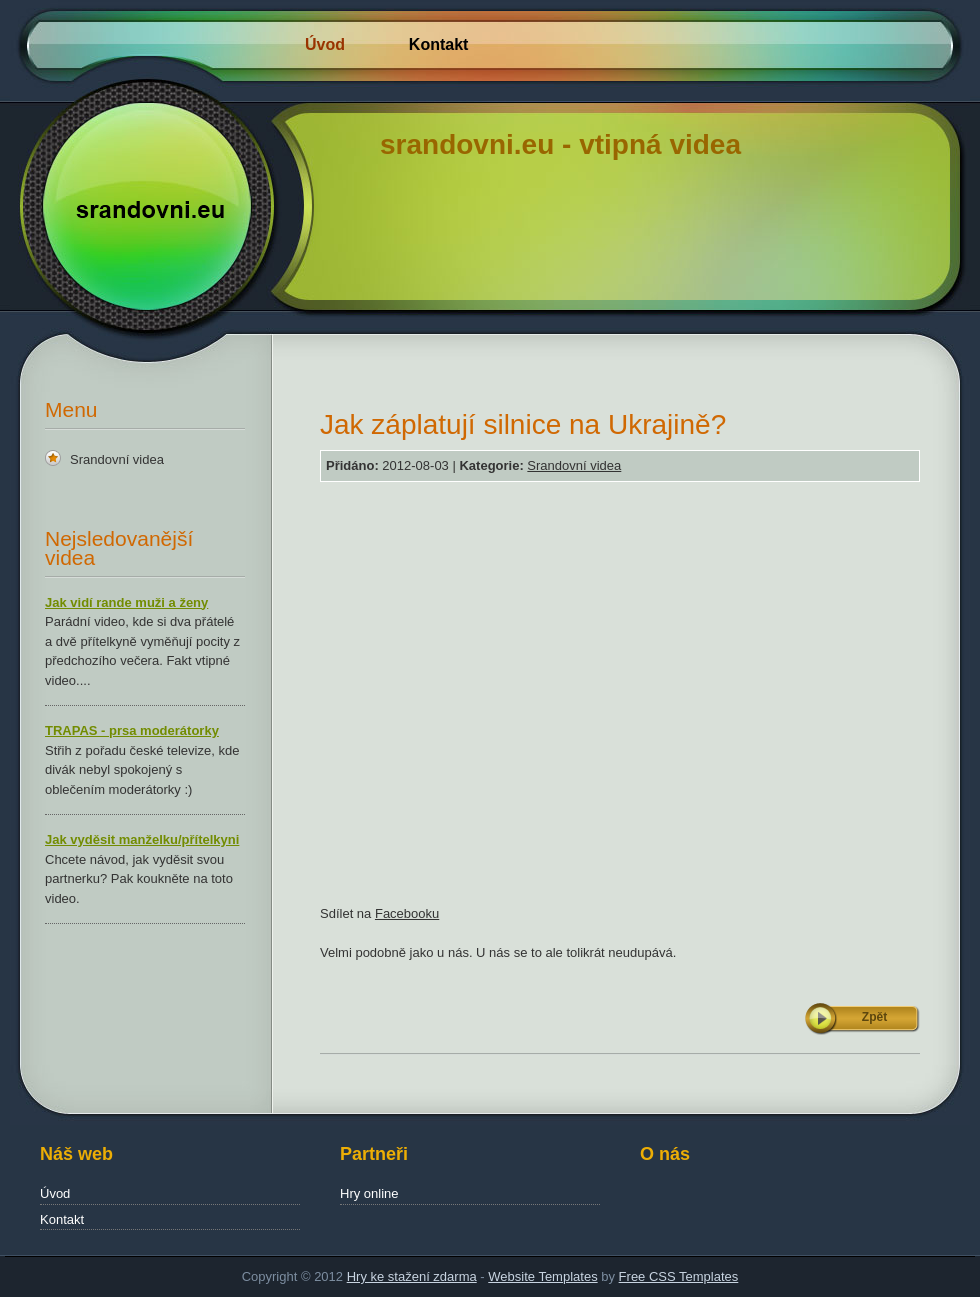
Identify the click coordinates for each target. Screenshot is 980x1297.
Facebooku (407, 913)
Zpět (874, 1017)
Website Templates (542, 1276)
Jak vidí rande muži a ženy (126, 602)
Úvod (325, 44)
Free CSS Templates (679, 1276)
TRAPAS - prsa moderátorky (132, 730)
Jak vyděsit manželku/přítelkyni (142, 839)
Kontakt (439, 44)
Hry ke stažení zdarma (412, 1276)
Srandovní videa (117, 459)
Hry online (369, 1193)
